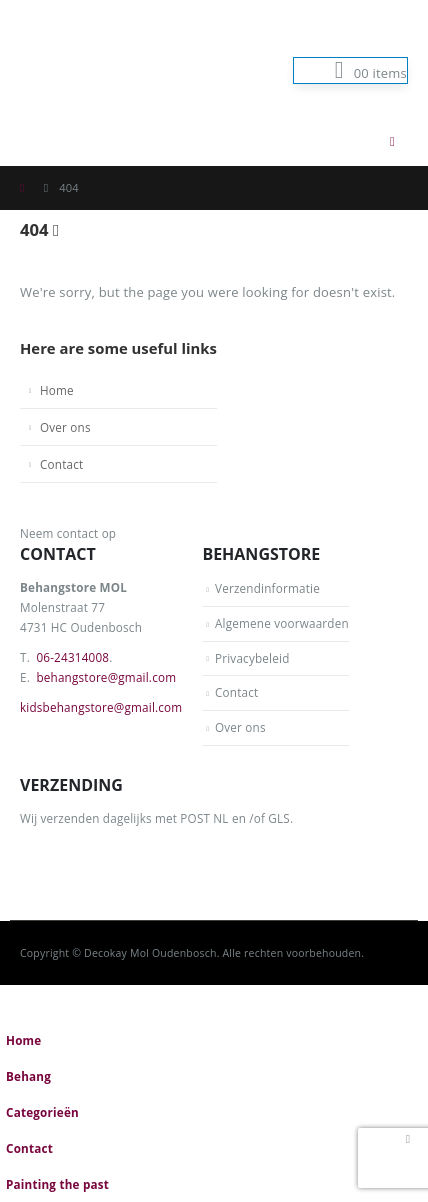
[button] (352, 141)
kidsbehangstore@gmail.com (101, 707)
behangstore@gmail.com (106, 677)
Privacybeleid (252, 658)
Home (57, 390)
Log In (377, 41)
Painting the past (57, 1184)
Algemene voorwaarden (282, 623)
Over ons (65, 427)
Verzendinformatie (267, 588)
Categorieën (42, 1112)
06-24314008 (72, 657)
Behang (28, 1076)
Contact (61, 464)
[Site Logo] (120, 58)
